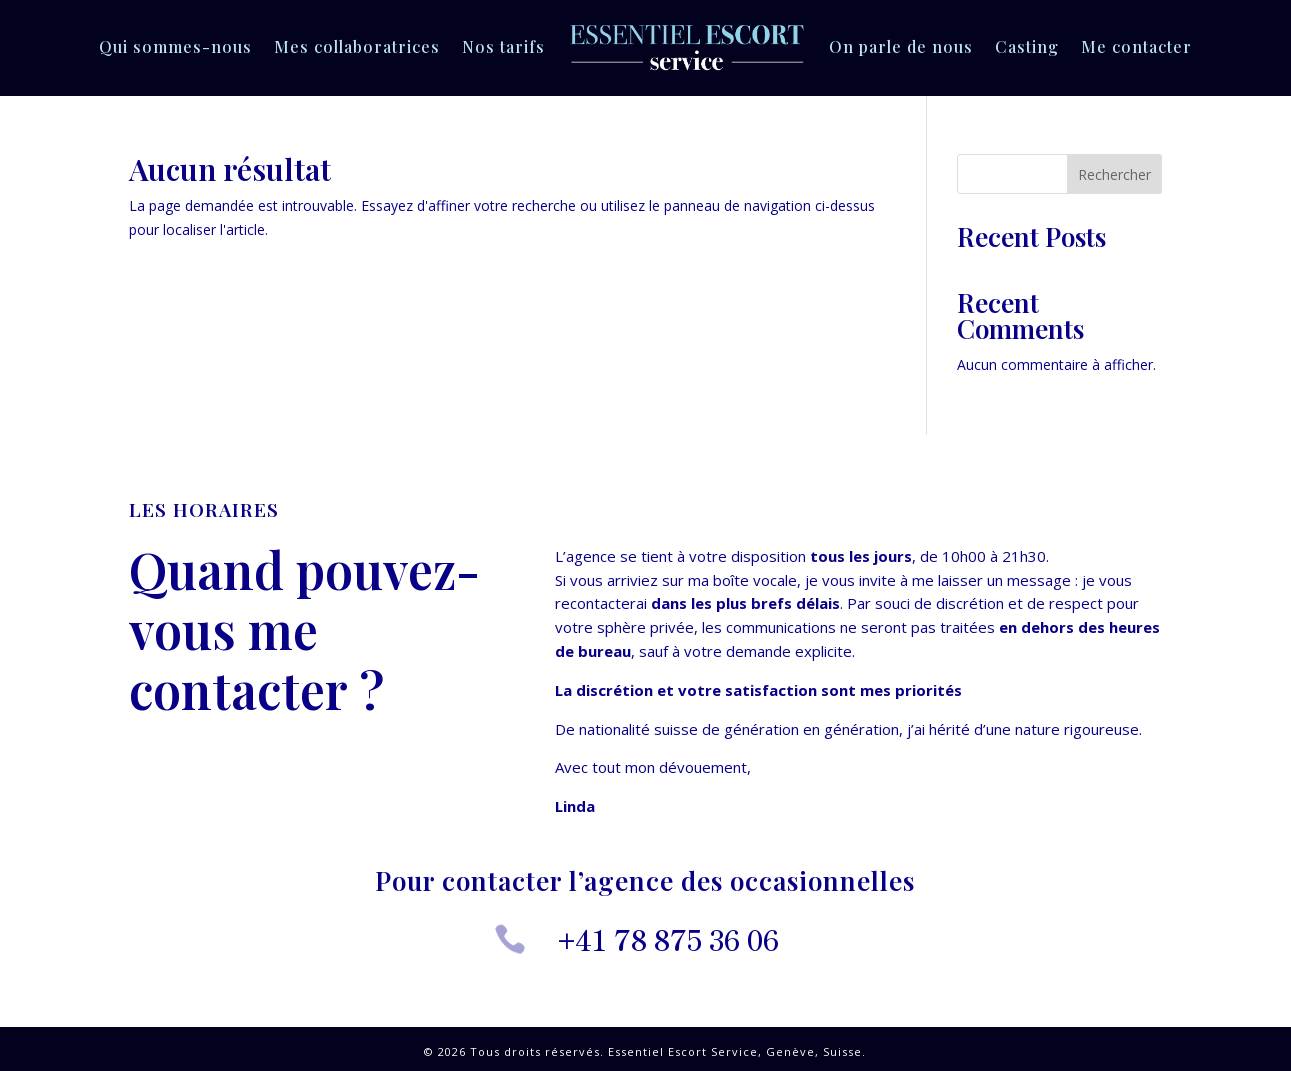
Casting (1027, 46)
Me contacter (1136, 46)
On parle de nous (901, 46)
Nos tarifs (503, 46)
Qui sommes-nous (175, 46)
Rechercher (1114, 174)
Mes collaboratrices (357, 46)
